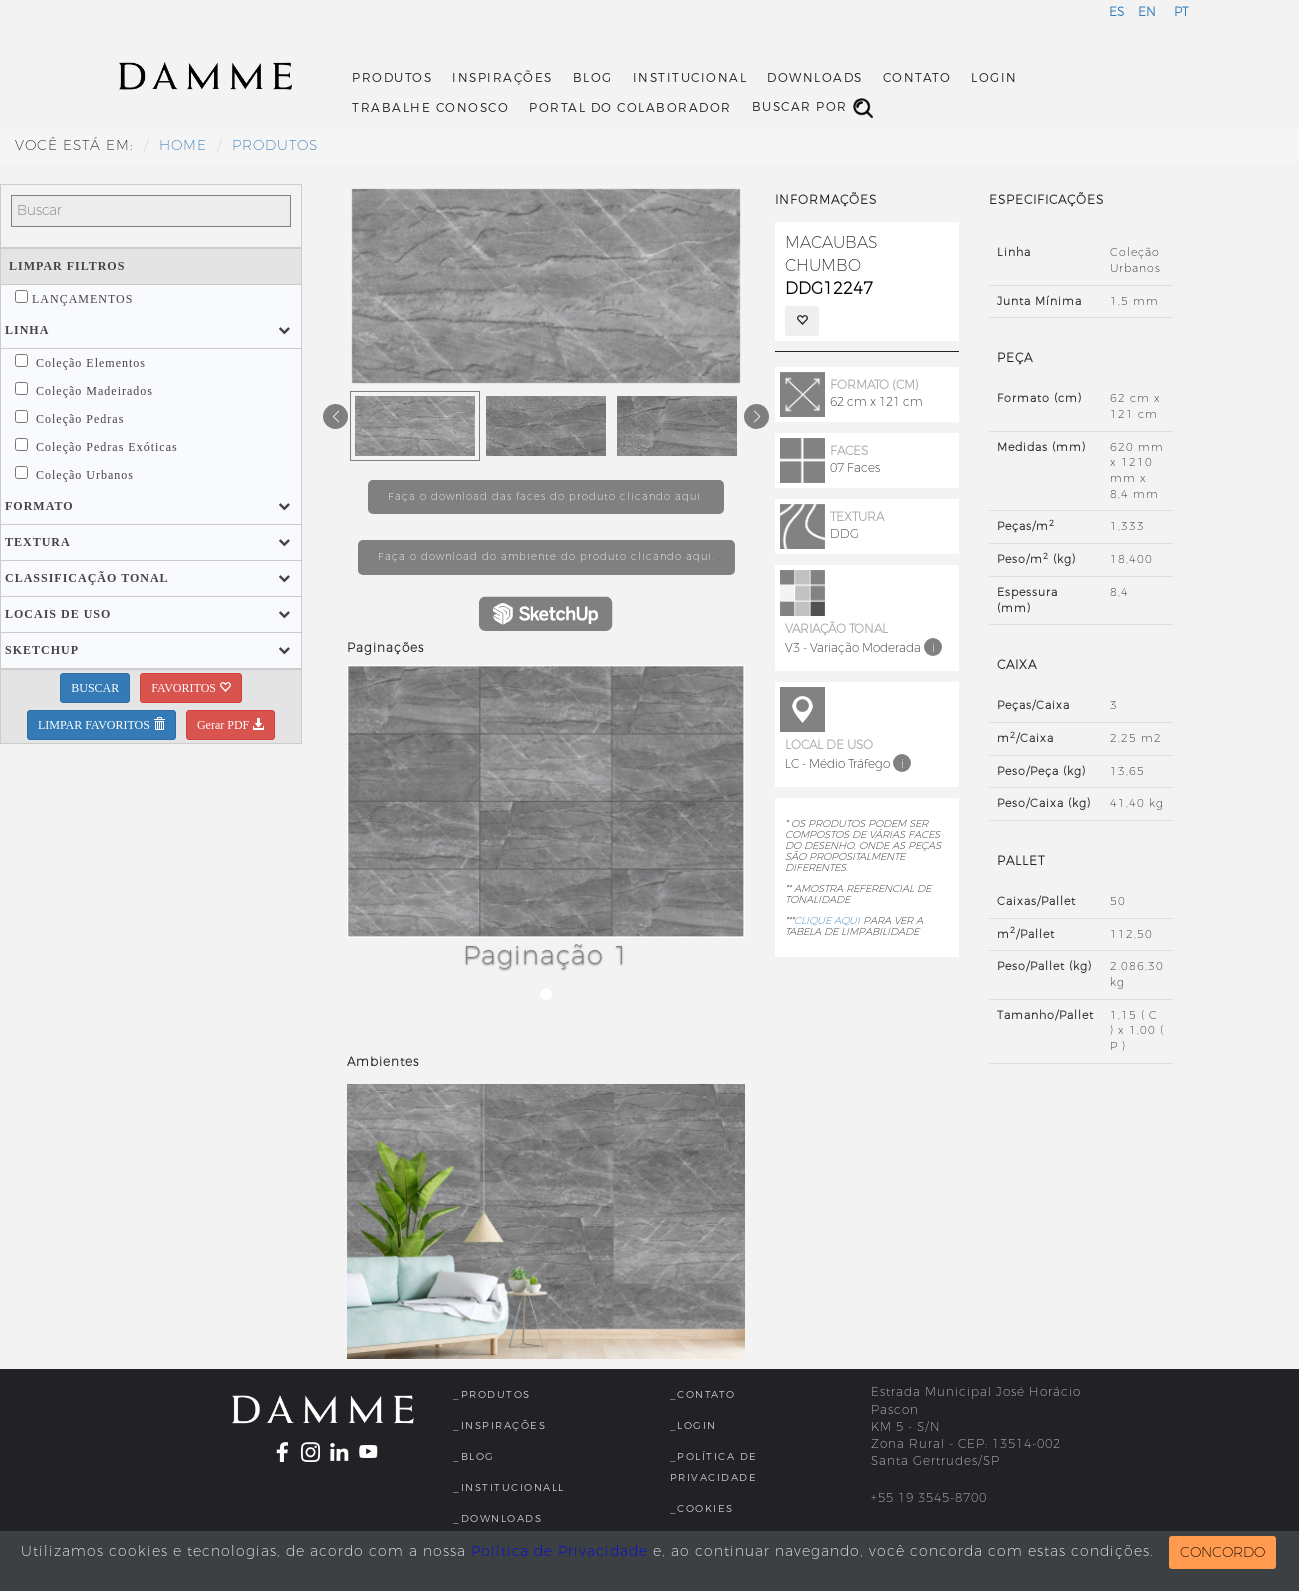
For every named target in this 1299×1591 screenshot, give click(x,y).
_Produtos (492, 1394)
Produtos (392, 78)
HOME (183, 145)
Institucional (690, 78)
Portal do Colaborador (630, 108)
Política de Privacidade (559, 1551)
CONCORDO (1222, 1552)
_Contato (703, 1394)
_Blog (474, 1456)
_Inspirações (499, 1425)
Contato (917, 78)
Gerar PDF (230, 725)
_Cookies (702, 1508)
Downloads (815, 78)
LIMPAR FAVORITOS (101, 725)
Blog (593, 78)
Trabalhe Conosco (430, 108)
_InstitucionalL (509, 1487)
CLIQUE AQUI (827, 920)
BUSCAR (95, 688)
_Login (693, 1425)
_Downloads (497, 1518)
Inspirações (502, 78)
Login (994, 78)
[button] (27, 330)
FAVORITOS (191, 688)
